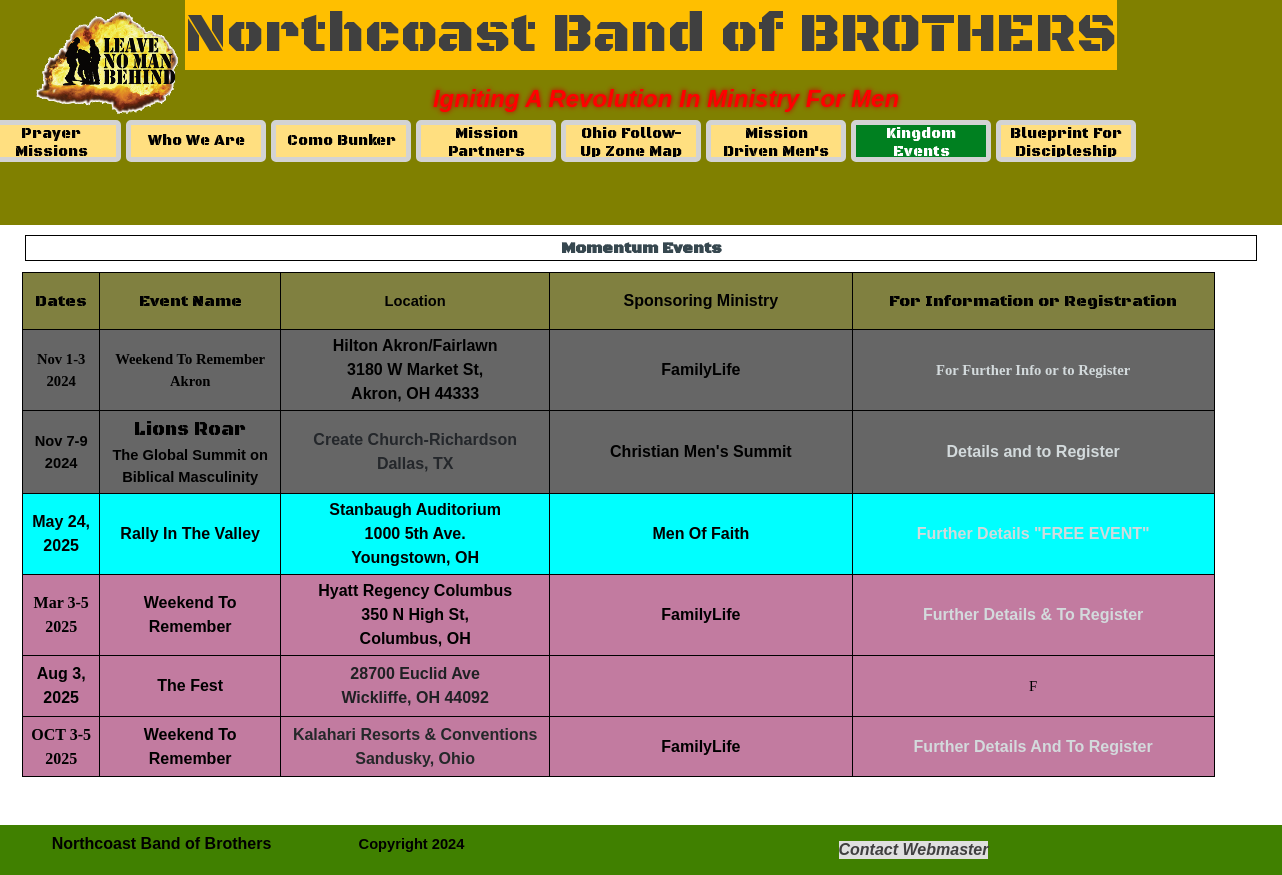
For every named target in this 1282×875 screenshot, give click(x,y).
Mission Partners (486, 143)
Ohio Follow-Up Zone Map (631, 143)
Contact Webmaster (914, 849)
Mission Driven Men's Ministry (776, 152)
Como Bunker (341, 141)
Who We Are (196, 141)
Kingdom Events (921, 143)
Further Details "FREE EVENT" (1033, 533)
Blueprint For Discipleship (1066, 143)
